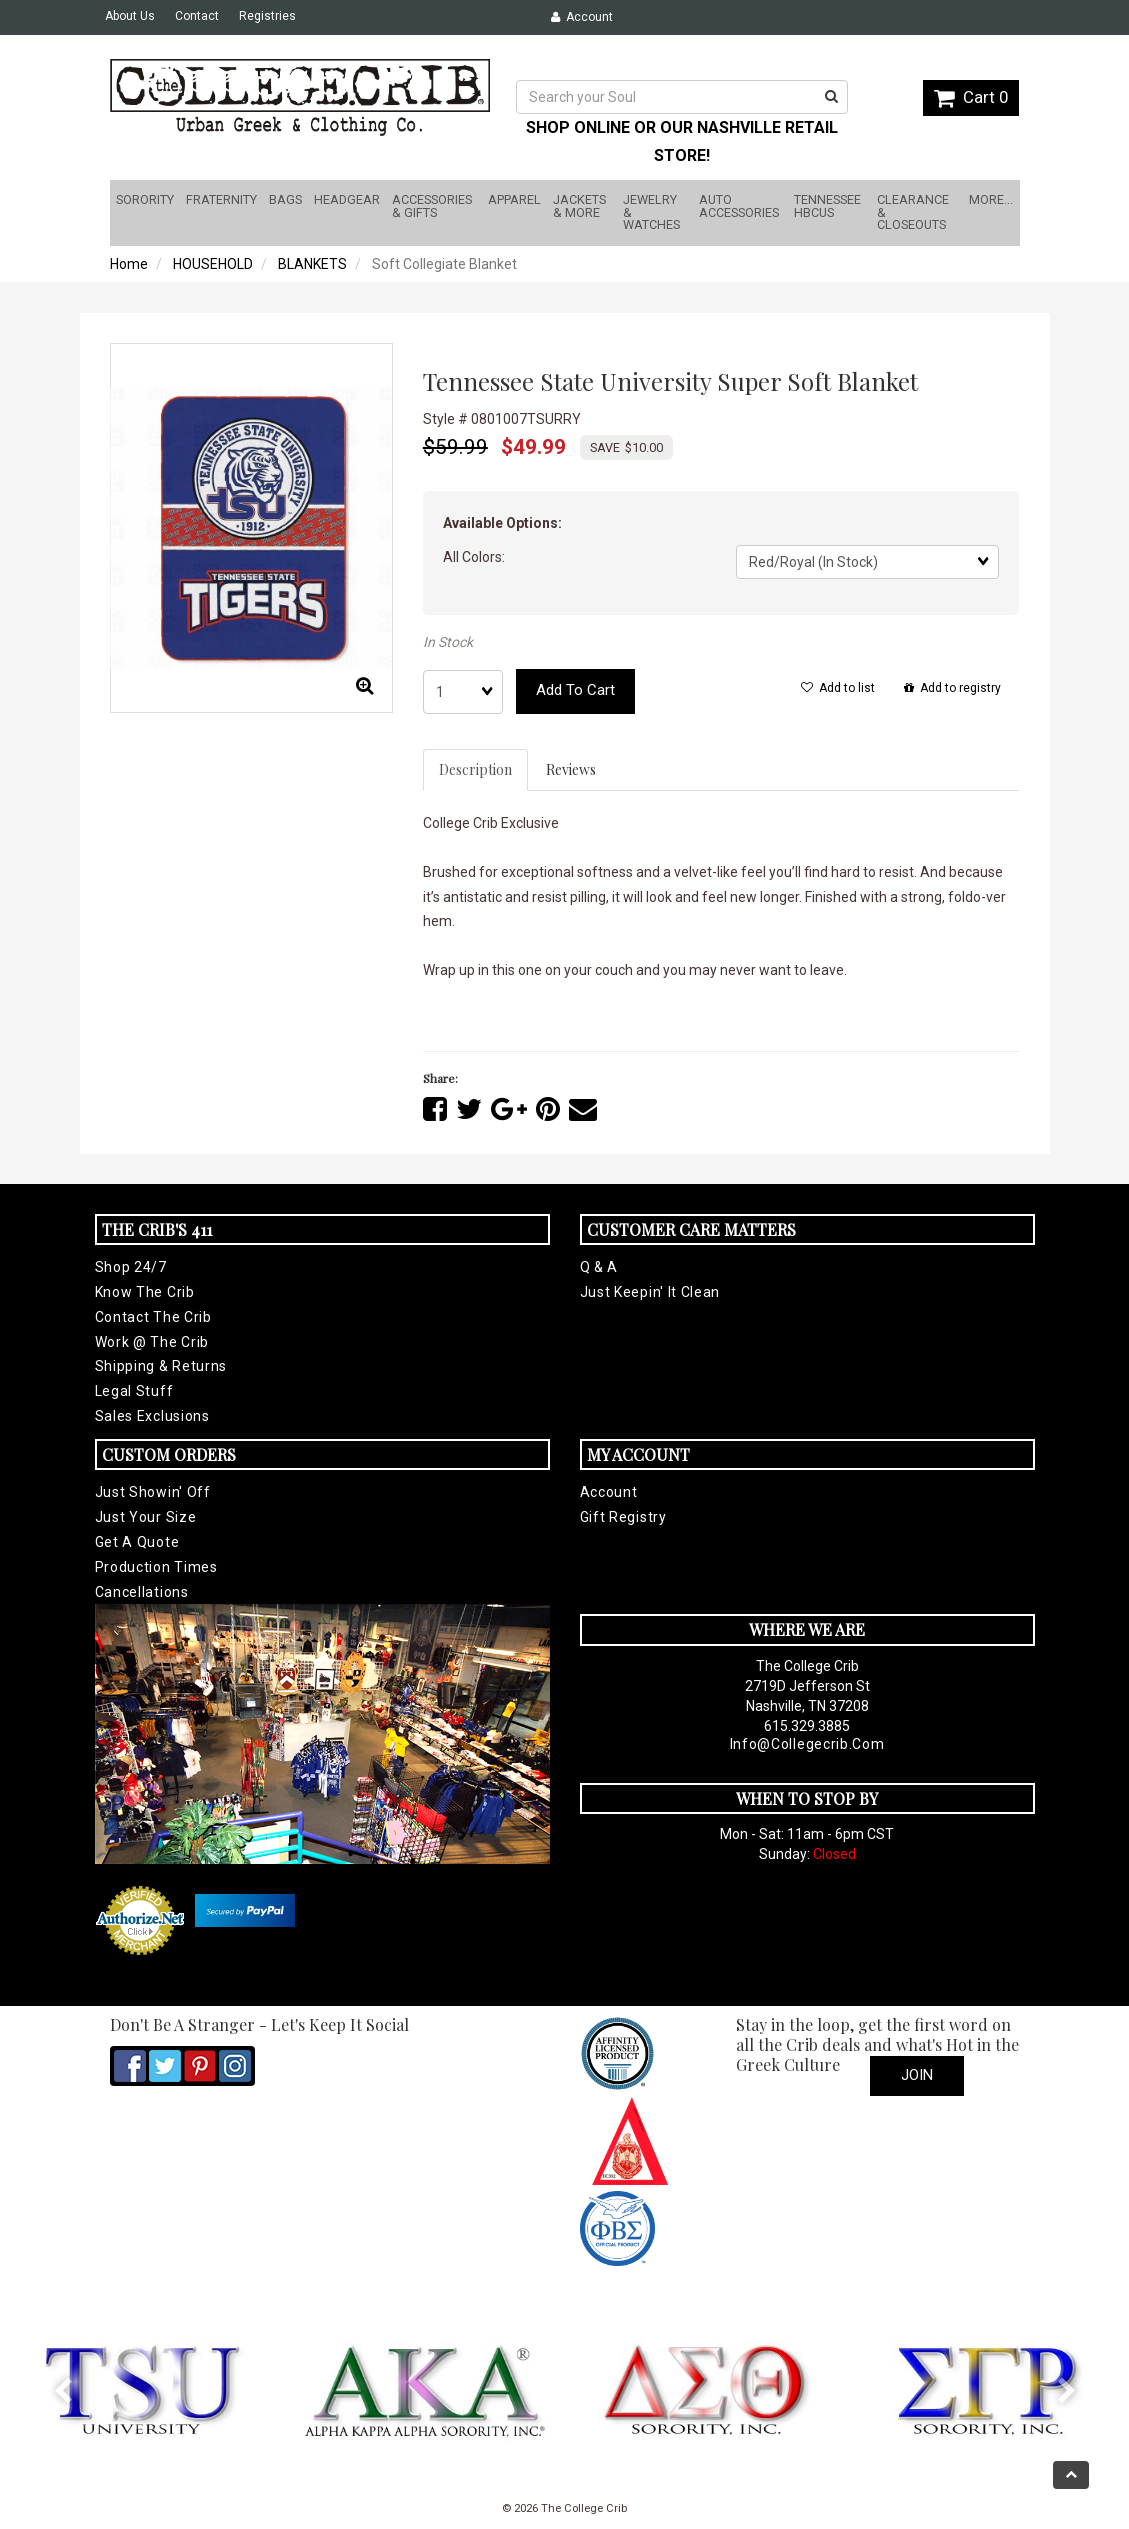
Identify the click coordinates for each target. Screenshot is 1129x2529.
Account (582, 17)
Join (917, 2075)
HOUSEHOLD (213, 264)
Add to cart (575, 690)
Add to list (838, 688)
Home (129, 264)
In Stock (448, 642)
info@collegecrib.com (807, 1744)
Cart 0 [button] (971, 97)
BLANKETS (312, 264)
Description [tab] (475, 769)
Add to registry (952, 688)
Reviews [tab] (571, 769)
